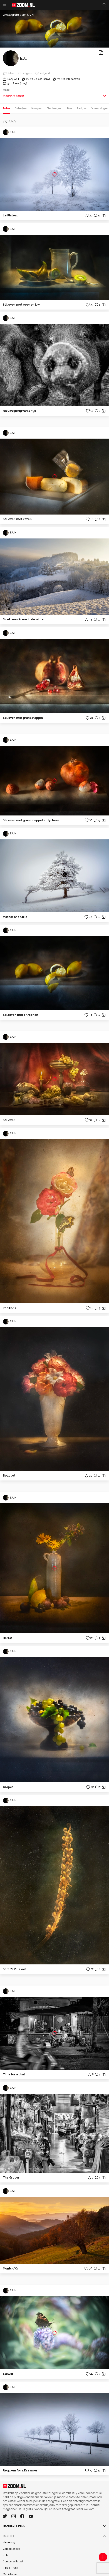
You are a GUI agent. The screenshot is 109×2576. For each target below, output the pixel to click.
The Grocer (11, 2177)
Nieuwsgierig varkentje (19, 410)
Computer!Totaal (13, 2561)
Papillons (9, 1308)
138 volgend (42, 73)
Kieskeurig (9, 2542)
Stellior (8, 2373)
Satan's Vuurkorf (14, 1969)
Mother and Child (15, 917)
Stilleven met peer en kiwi (21, 304)
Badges (81, 108)
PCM (5, 2555)
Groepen (36, 108)
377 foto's (8, 73)
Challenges (53, 108)
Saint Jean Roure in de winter (24, 619)
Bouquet (9, 1475)
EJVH (9, 132)
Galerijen (21, 108)
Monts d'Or (11, 2268)
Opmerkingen (99, 108)
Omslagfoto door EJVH (18, 14)
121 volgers (25, 73)
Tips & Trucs (10, 2567)
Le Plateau (10, 215)
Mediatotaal (10, 2574)
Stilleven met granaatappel (23, 718)
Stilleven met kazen (17, 519)
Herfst (7, 1638)
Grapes (8, 1787)
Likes (69, 108)
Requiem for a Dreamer (20, 2470)
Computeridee (11, 2548)
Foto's (6, 108)
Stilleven (9, 1120)
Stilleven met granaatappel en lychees (31, 820)
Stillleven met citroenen (20, 1015)
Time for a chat (14, 2074)
